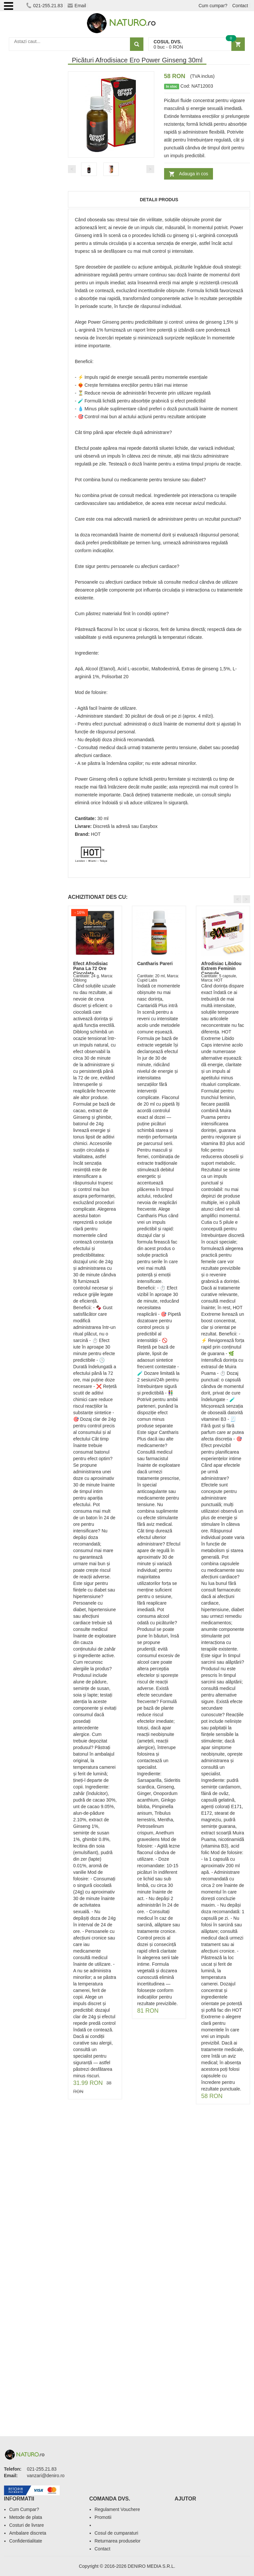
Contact (240, 5)
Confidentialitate (25, 2541)
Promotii (103, 2517)
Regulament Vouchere (117, 2509)
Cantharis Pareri (155, 963)
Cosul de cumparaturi (116, 2533)
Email (77, 5)
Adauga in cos (193, 173)
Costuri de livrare (26, 2525)
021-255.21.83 (44, 5)
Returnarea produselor (117, 2541)
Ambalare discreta (27, 2533)
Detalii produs (159, 199)
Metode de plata (25, 2517)
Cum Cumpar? (24, 2509)
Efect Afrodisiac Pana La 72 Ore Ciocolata (90, 968)
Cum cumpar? (213, 5)
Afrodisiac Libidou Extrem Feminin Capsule (221, 968)
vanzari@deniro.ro (46, 2475)
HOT (96, 834)
